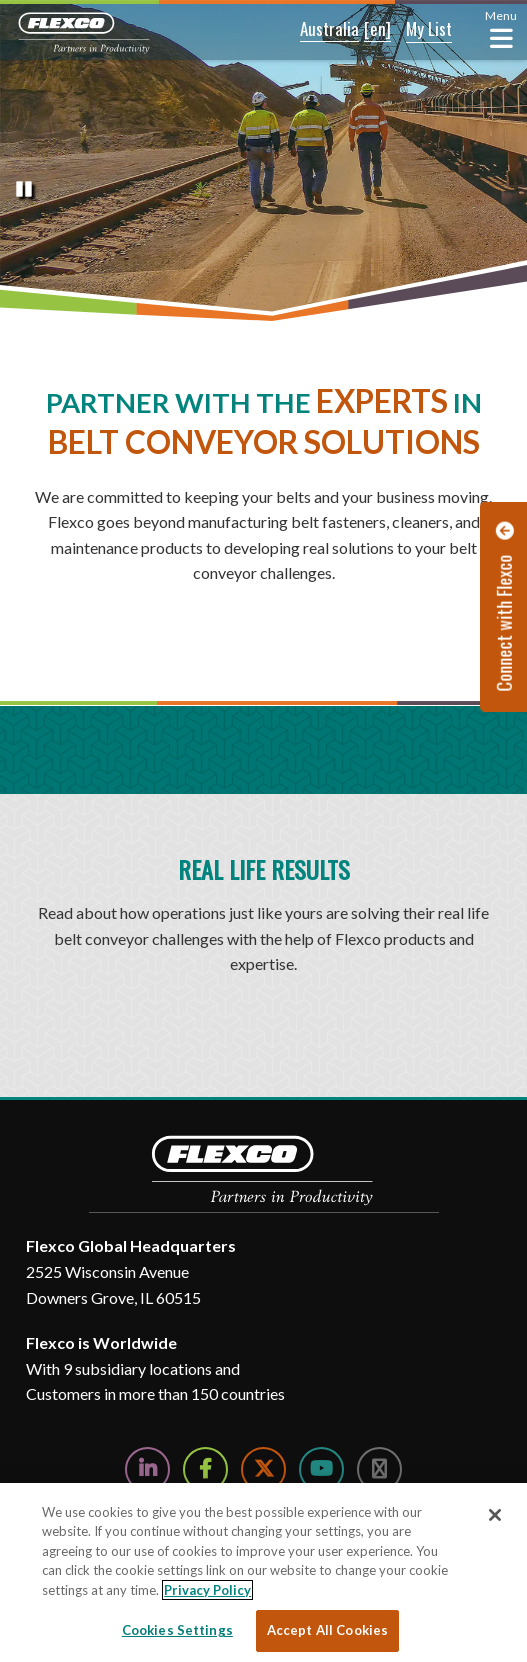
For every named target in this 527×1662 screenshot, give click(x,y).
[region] (263, 1572)
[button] (316, 30)
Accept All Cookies (327, 1630)
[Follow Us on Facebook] (205, 1469)
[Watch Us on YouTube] (321, 1469)
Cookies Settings (177, 1630)
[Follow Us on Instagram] (379, 1469)
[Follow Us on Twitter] (263, 1469)
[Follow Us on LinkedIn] (147, 1469)
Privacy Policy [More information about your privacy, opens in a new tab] (207, 1590)
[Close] (495, 1515)
